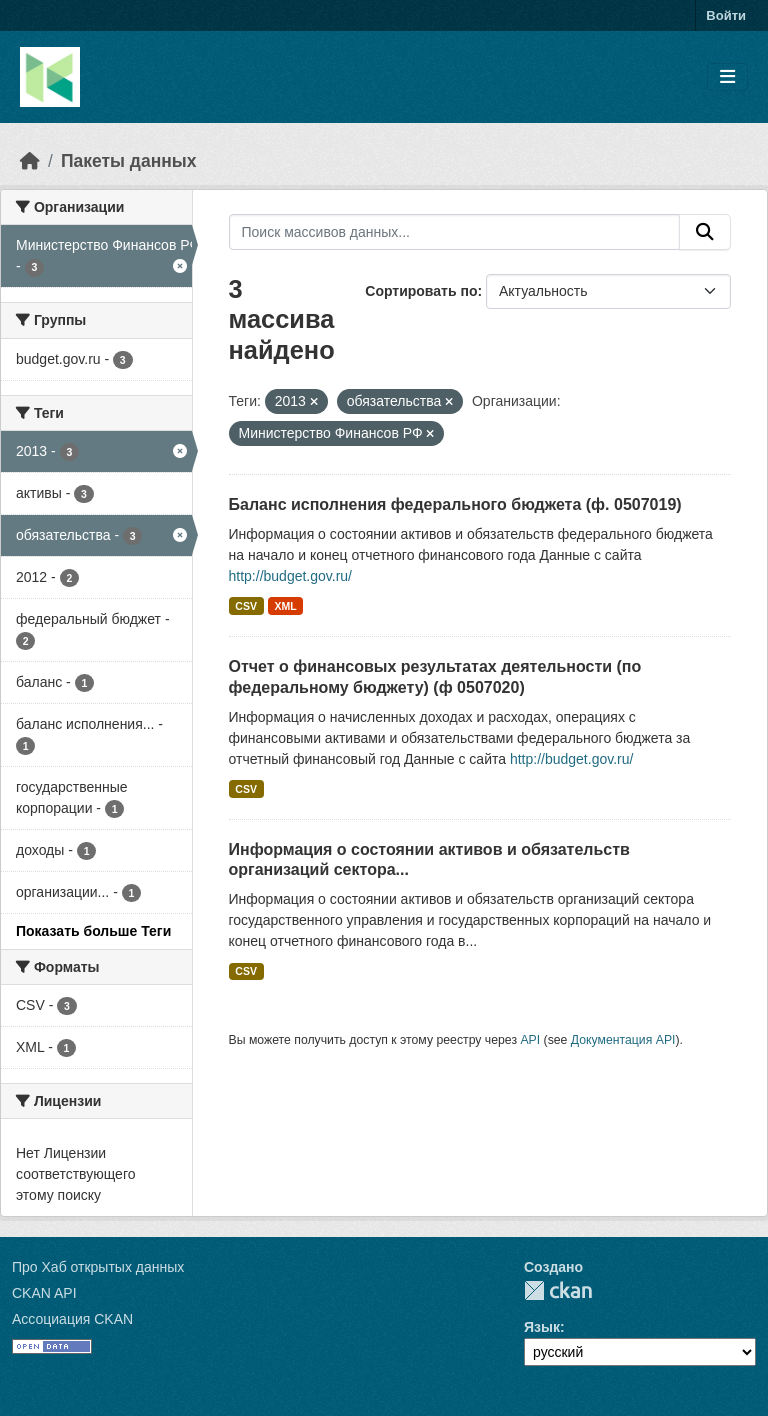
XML (285, 606)
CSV (246, 606)
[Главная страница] (30, 161)
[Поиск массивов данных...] (455, 232)
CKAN (558, 1290)
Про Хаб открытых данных (98, 1267)
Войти (726, 15)
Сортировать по (421, 291)
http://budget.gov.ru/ (291, 576)
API (530, 1040)
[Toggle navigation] (727, 77)
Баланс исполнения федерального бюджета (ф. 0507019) (455, 504)
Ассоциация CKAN (72, 1319)
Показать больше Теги (93, 931)
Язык (542, 1327)
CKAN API (44, 1293)
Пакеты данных (129, 161)
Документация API (623, 1040)
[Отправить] (705, 232)
